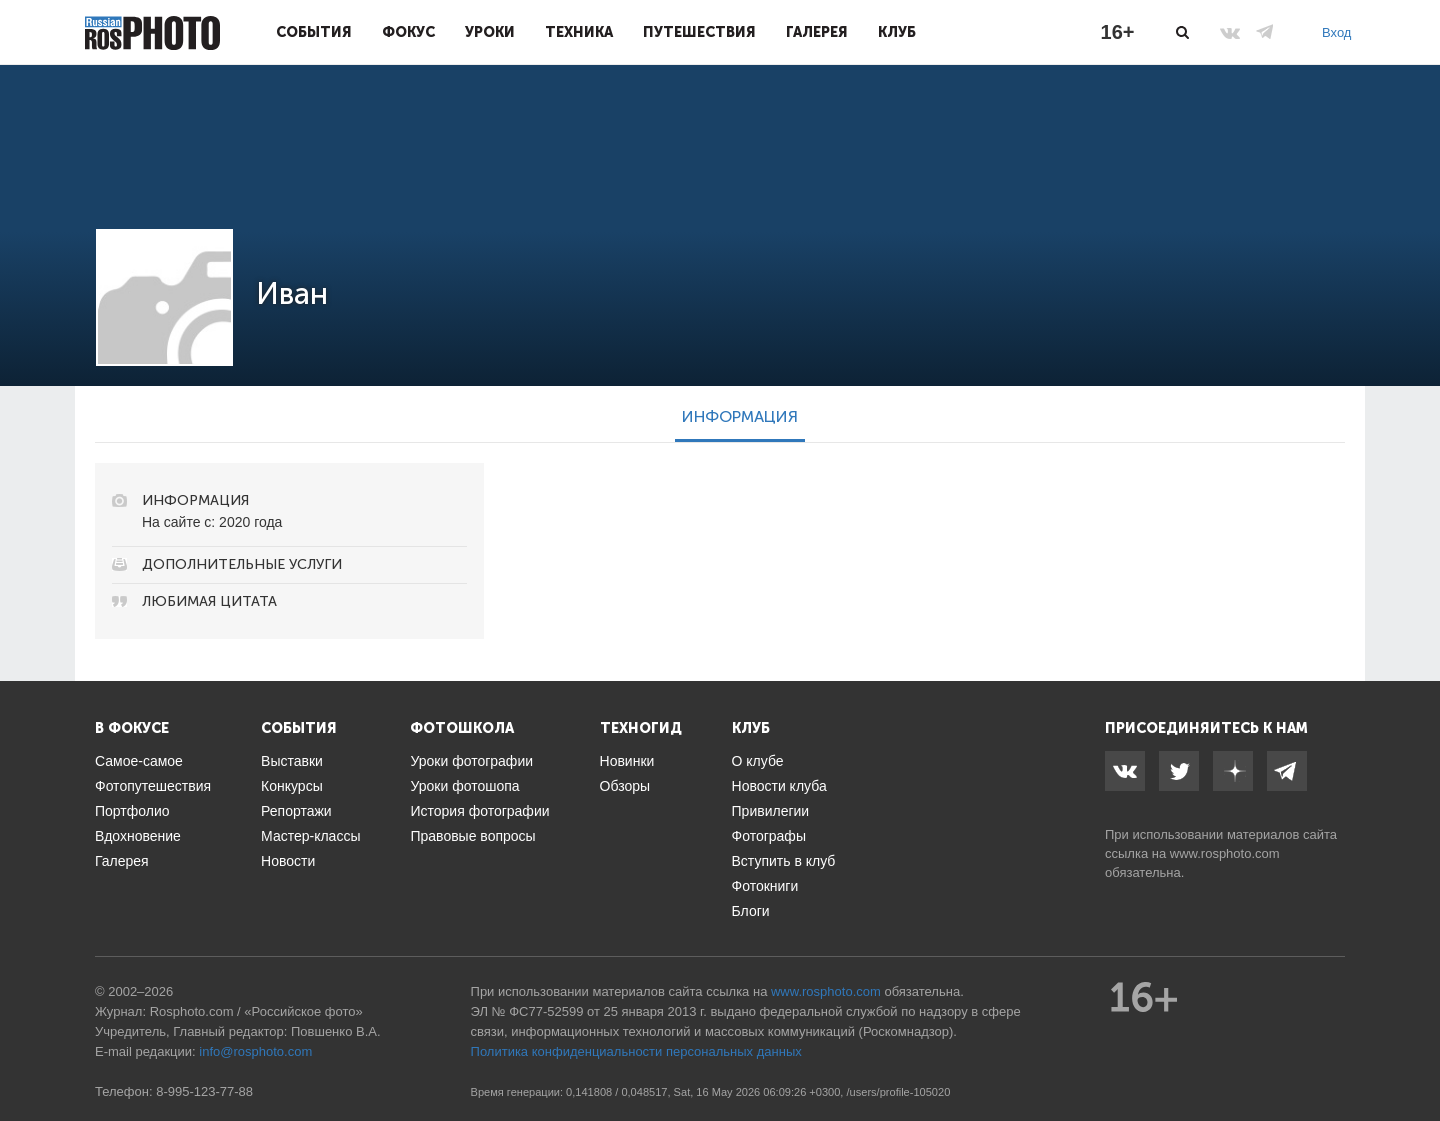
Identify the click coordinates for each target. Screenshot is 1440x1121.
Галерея (817, 32)
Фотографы (769, 836)
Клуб (897, 32)
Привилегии (771, 811)
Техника (579, 32)
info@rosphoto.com (255, 1051)
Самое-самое (139, 761)
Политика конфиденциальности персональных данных (636, 1051)
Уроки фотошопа (464, 786)
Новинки (627, 761)
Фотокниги (765, 886)
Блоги (751, 911)
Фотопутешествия (153, 786)
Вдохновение (138, 836)
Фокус (408, 32)
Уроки (490, 32)
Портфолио (132, 811)
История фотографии (479, 811)
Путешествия (699, 32)
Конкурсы (292, 786)
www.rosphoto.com (1225, 853)
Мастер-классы (310, 836)
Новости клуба (779, 786)
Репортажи (296, 811)
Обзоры (625, 786)
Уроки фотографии (471, 761)
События (314, 32)
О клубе (758, 761)
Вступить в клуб (784, 861)
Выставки (292, 761)
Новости (288, 861)
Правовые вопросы (472, 836)
